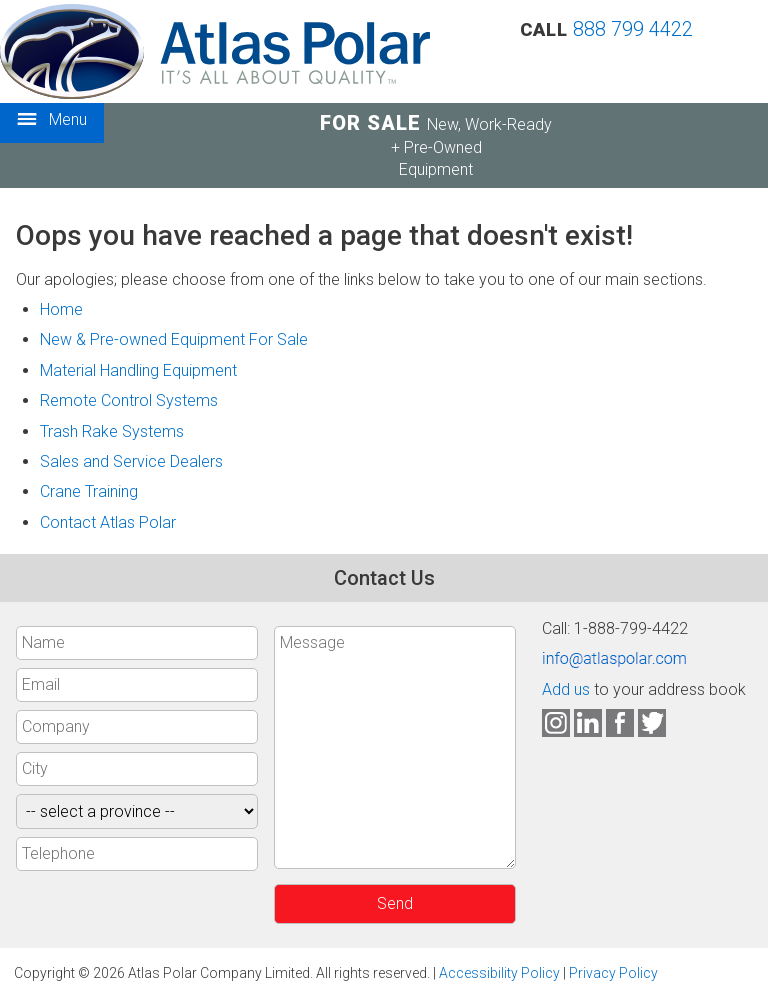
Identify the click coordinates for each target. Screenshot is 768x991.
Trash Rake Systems (112, 431)
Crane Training (89, 491)
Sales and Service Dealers (131, 461)
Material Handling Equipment (138, 370)
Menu (52, 120)
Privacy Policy (613, 973)
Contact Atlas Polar (108, 522)
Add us (566, 689)
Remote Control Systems (129, 400)
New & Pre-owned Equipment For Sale (174, 339)
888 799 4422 (633, 29)
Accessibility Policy (499, 973)
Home (61, 309)
